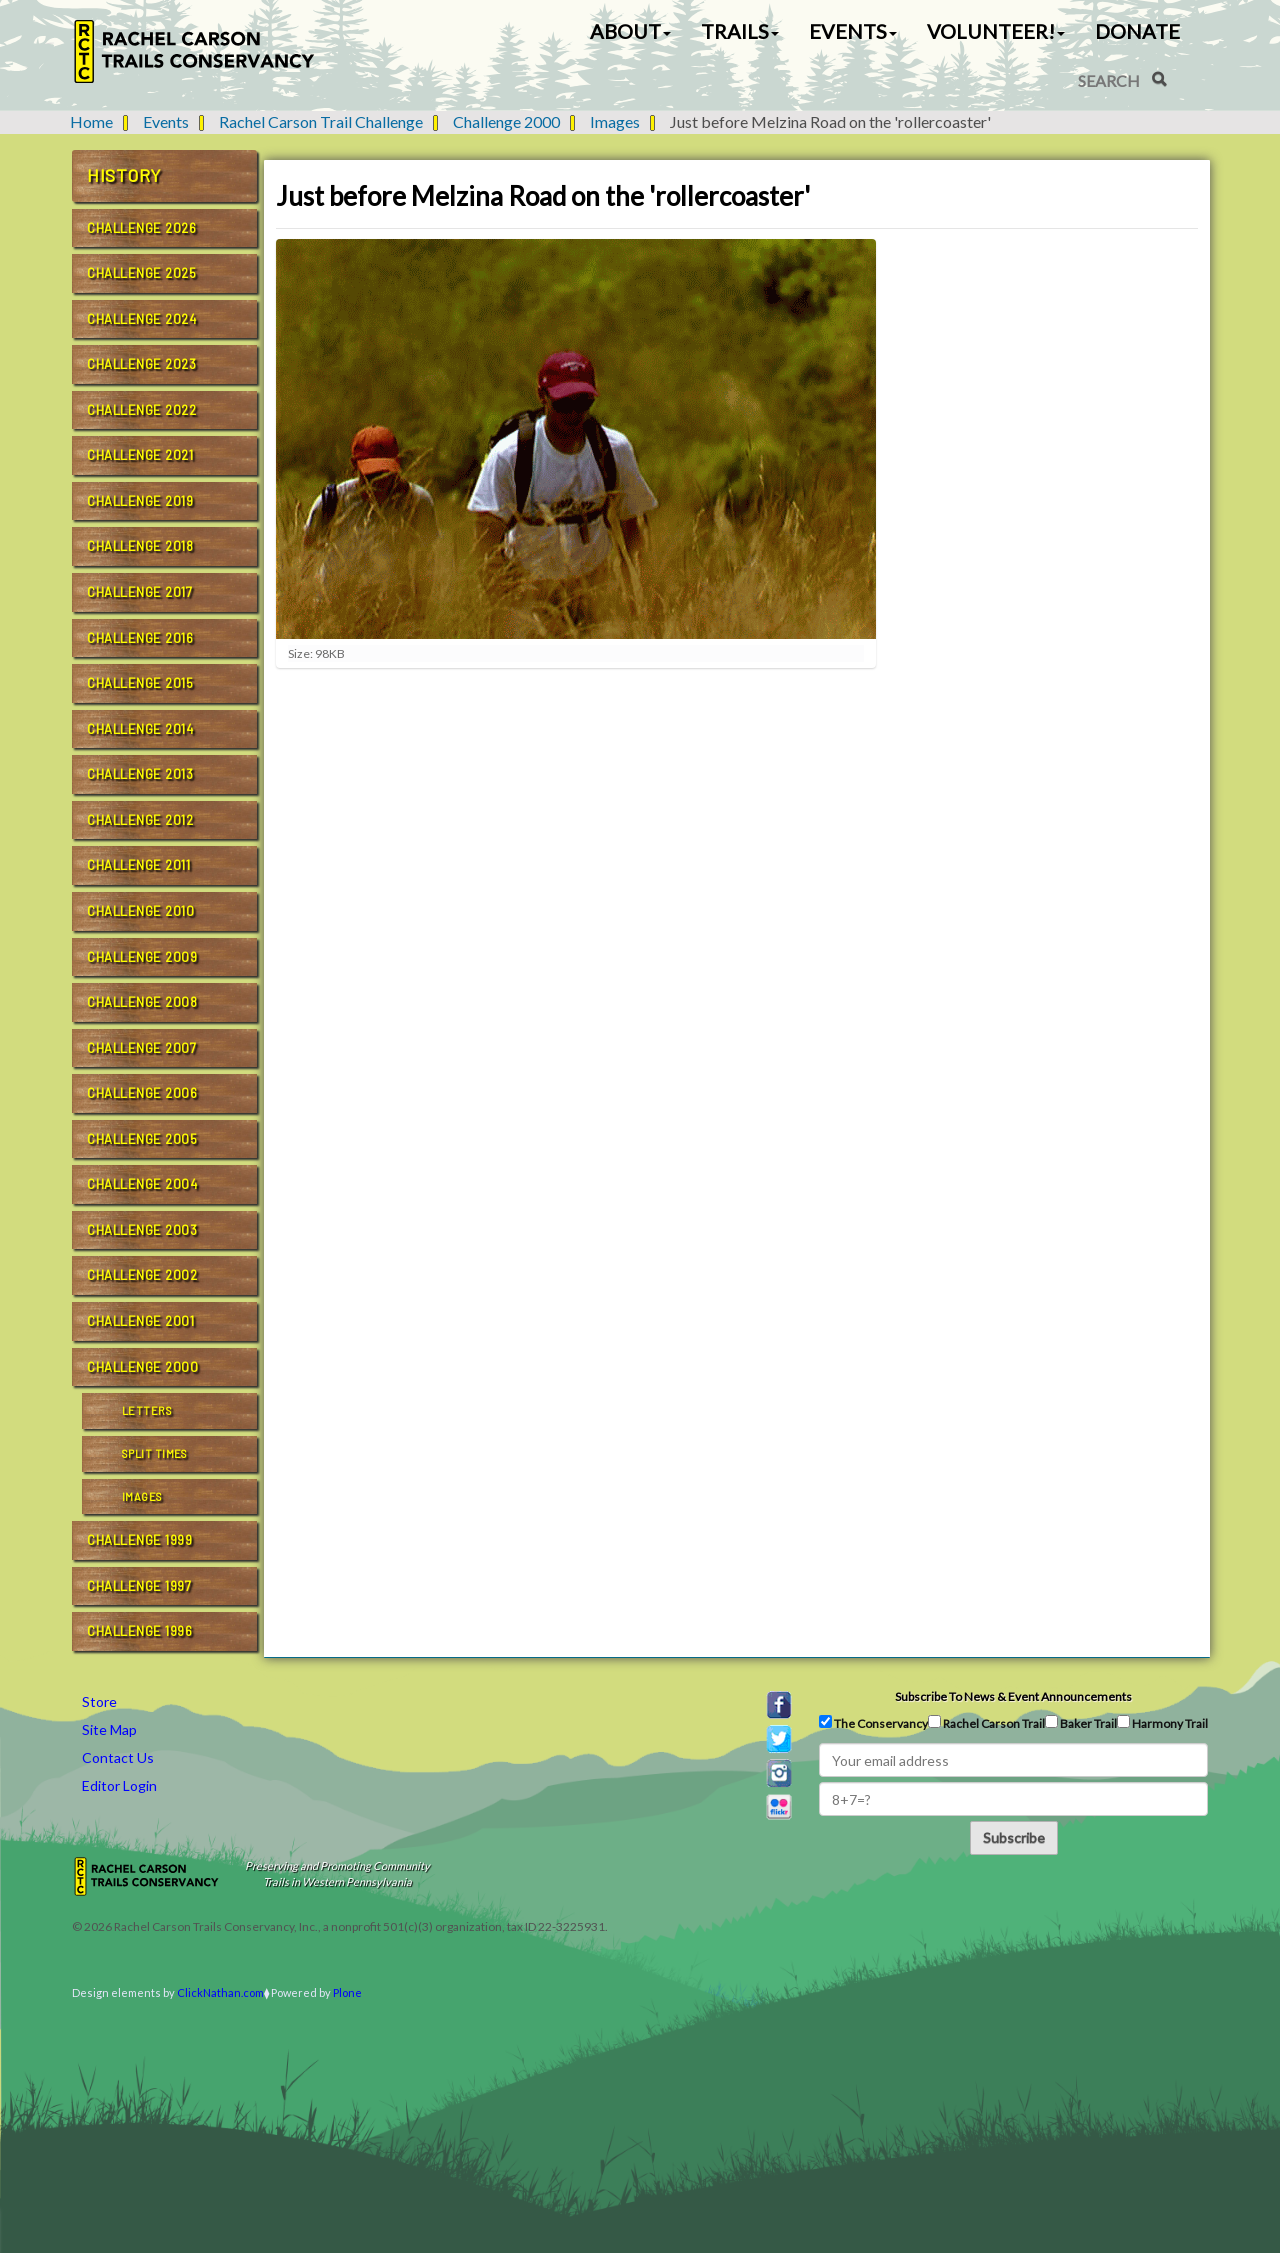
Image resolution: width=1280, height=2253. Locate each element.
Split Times (155, 1453)
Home (91, 121)
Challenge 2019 (140, 501)
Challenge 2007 (141, 1048)
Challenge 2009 (142, 957)
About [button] (630, 31)
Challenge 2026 (141, 228)
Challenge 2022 (141, 410)
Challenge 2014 (140, 729)
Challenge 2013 (140, 774)
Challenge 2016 (140, 638)
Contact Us (118, 1757)
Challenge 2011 (138, 865)
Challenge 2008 (142, 1002)
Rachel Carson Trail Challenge (321, 121)
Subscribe (1014, 1837)
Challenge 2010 (140, 911)
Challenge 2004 (142, 1184)
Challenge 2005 (142, 1139)
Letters (147, 1410)
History (124, 175)
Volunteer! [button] (996, 31)
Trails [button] (740, 31)
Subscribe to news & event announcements (1013, 1696)
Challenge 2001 (140, 1321)
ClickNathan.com (220, 1992)
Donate (1137, 31)
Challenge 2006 (142, 1093)
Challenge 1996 (139, 1631)
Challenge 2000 (506, 121)
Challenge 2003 (142, 1230)
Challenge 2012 (140, 820)
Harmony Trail (1162, 1723)
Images (615, 121)
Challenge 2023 (141, 364)
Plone (347, 1992)
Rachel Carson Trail (986, 1723)
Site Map (109, 1729)
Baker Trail (1081, 1723)
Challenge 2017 (139, 592)
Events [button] (853, 31)
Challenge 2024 (141, 319)
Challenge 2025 (141, 273)
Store (99, 1701)
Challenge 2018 (140, 546)
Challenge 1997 (139, 1586)
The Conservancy (873, 1723)
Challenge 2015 (140, 683)
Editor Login (119, 1785)
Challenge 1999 (139, 1540)
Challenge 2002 (142, 1275)
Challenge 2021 (140, 455)
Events (166, 121)
